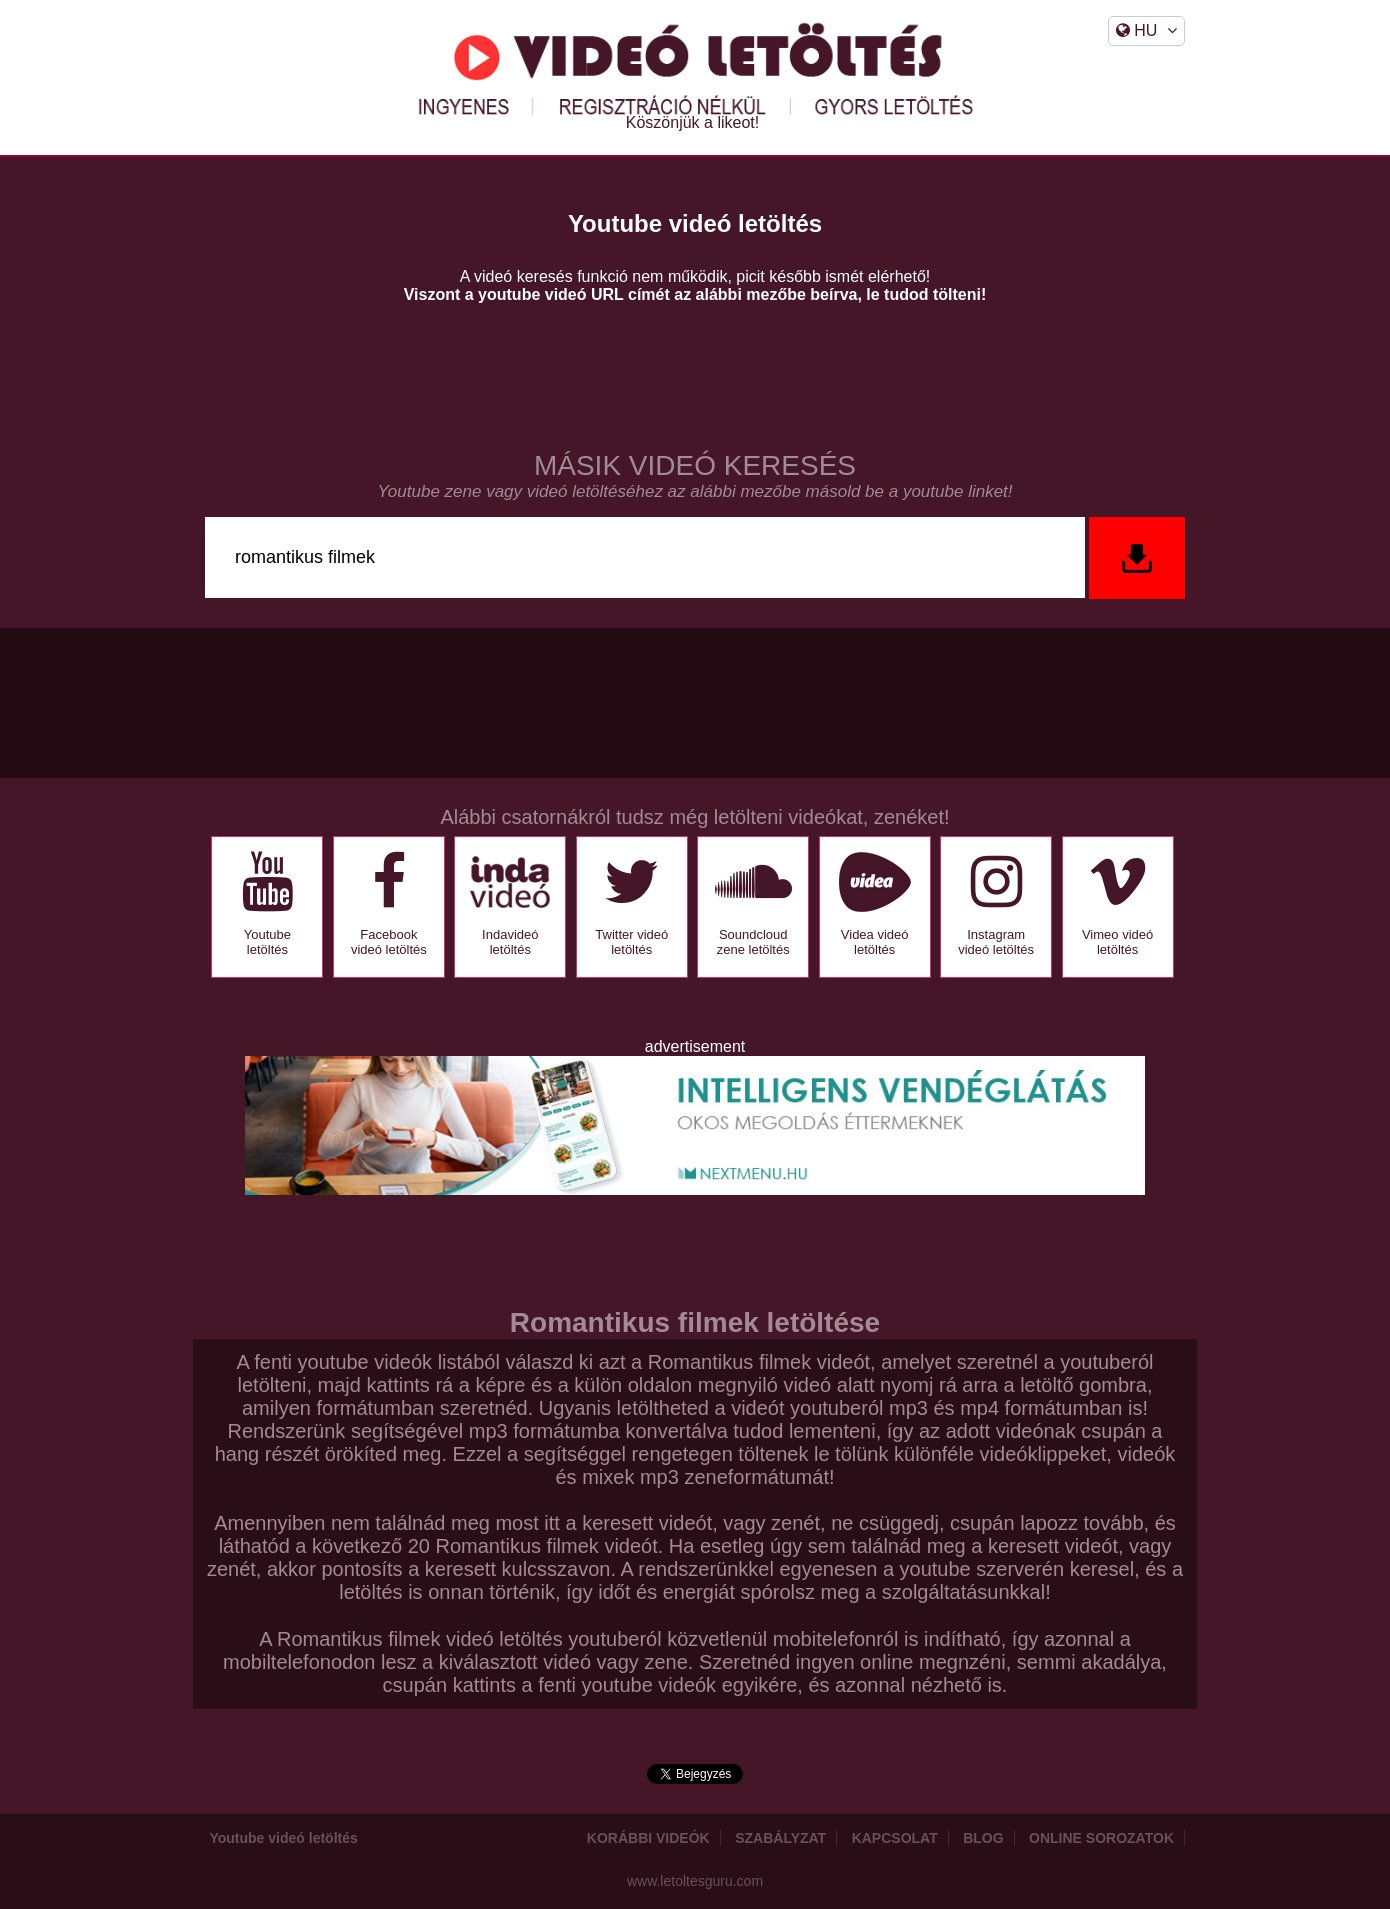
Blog (983, 1838)
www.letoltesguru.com (695, 1881)
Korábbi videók (648, 1838)
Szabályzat (780, 1838)
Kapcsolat (895, 1838)
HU (1147, 30)
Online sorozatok (1101, 1838)
